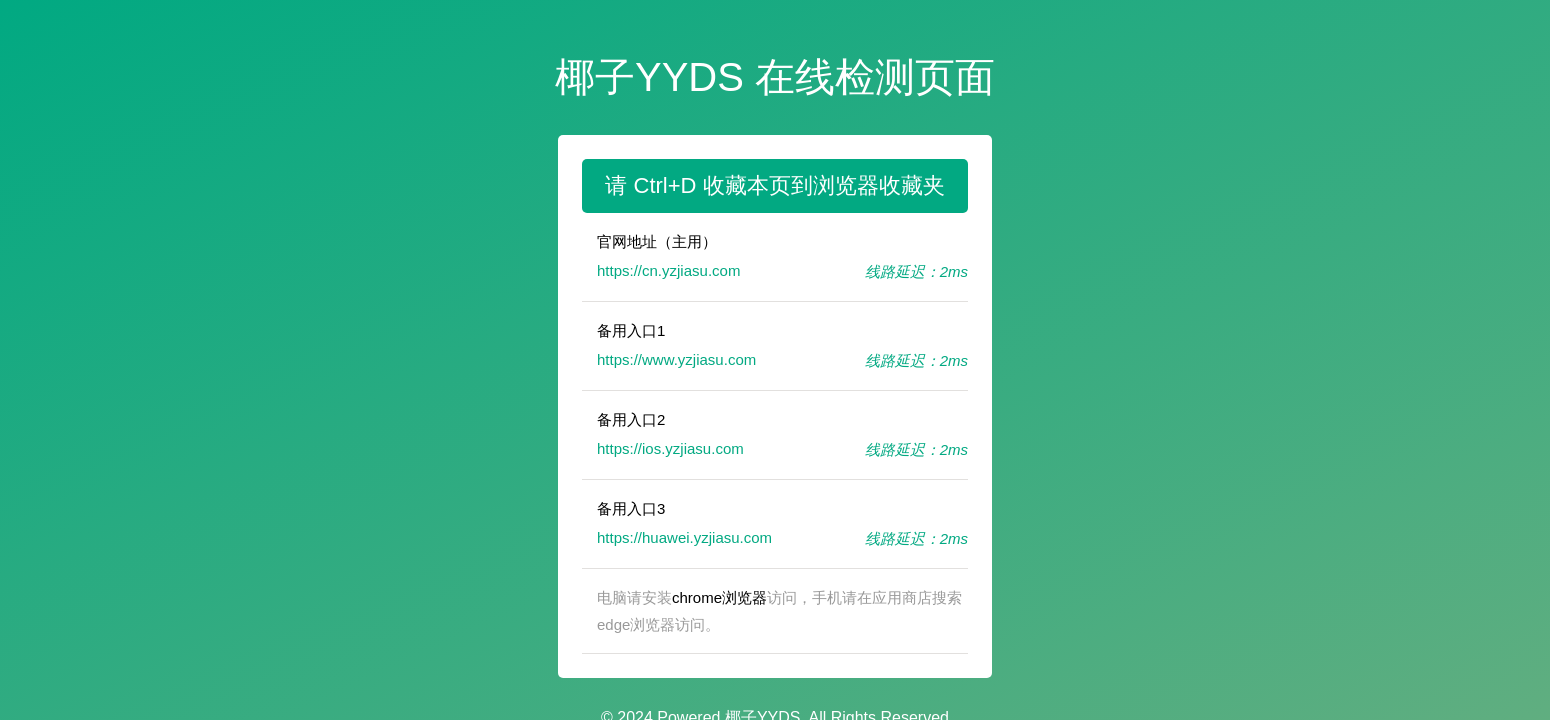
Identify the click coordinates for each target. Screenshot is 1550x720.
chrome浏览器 (719, 597)
